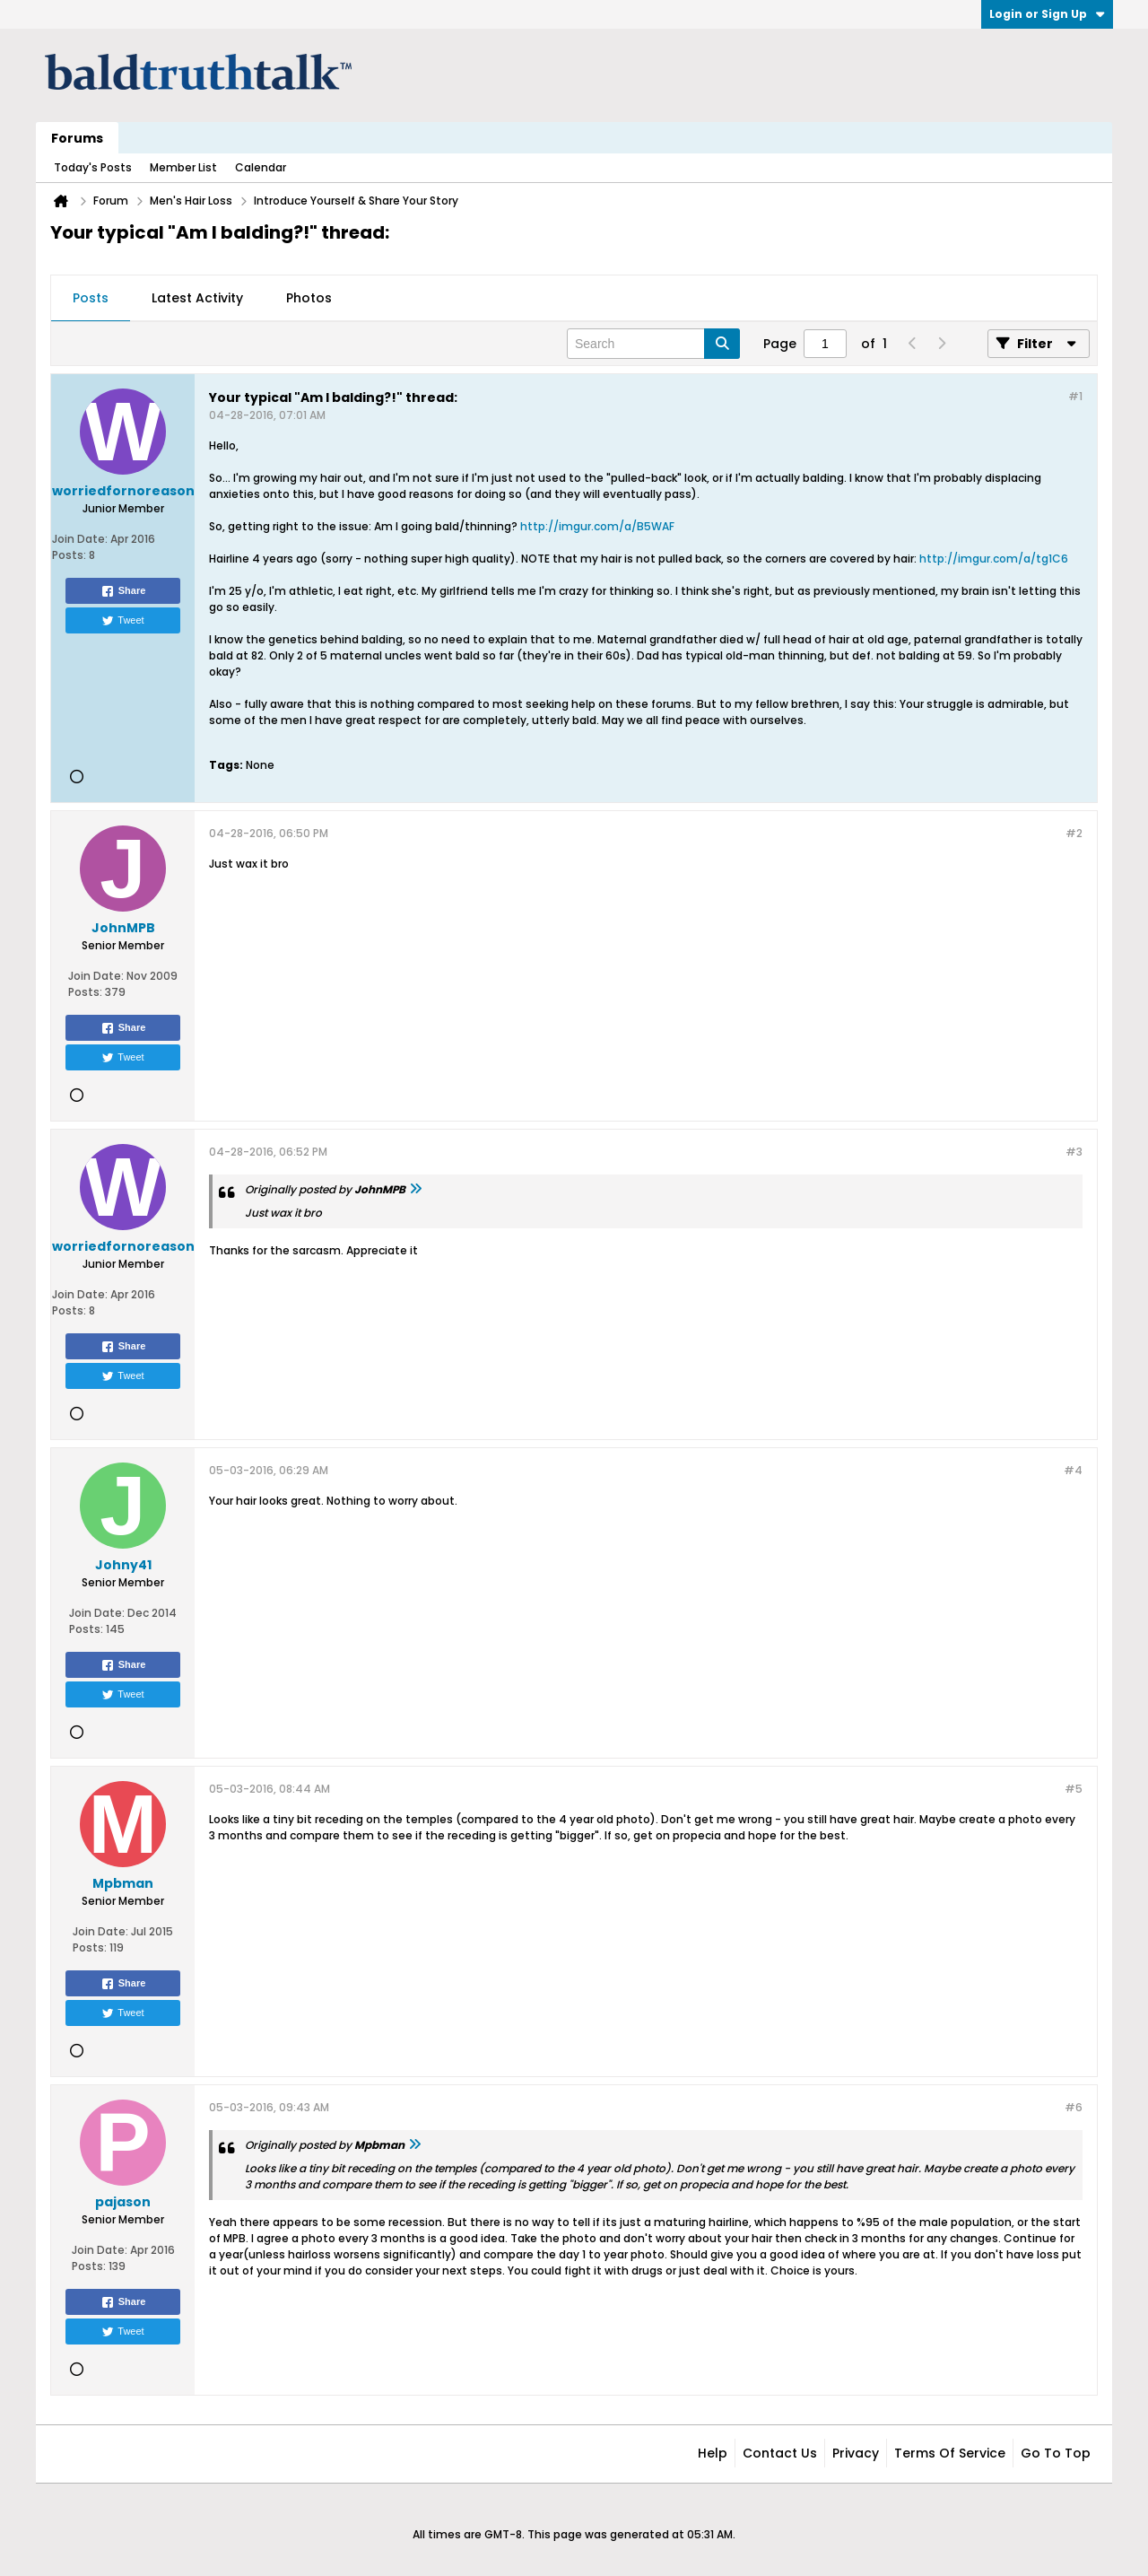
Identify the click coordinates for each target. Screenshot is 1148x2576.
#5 (1074, 1788)
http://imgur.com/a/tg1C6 (993, 558)
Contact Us (780, 2453)
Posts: (69, 555)
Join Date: (80, 538)
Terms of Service (949, 2453)
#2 (1074, 833)
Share (123, 591)
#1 (1075, 396)
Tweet (122, 621)
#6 (1074, 2107)
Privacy (855, 2453)
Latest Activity (197, 298)
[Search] (653, 343)
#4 (1073, 1470)
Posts (91, 298)
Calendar (260, 167)
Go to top (1056, 2453)
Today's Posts (93, 167)
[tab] (90, 298)
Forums (77, 138)
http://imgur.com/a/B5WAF (597, 526)
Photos (309, 298)
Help (712, 2453)
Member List (183, 167)
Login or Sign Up (1047, 14)
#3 (1074, 1151)
